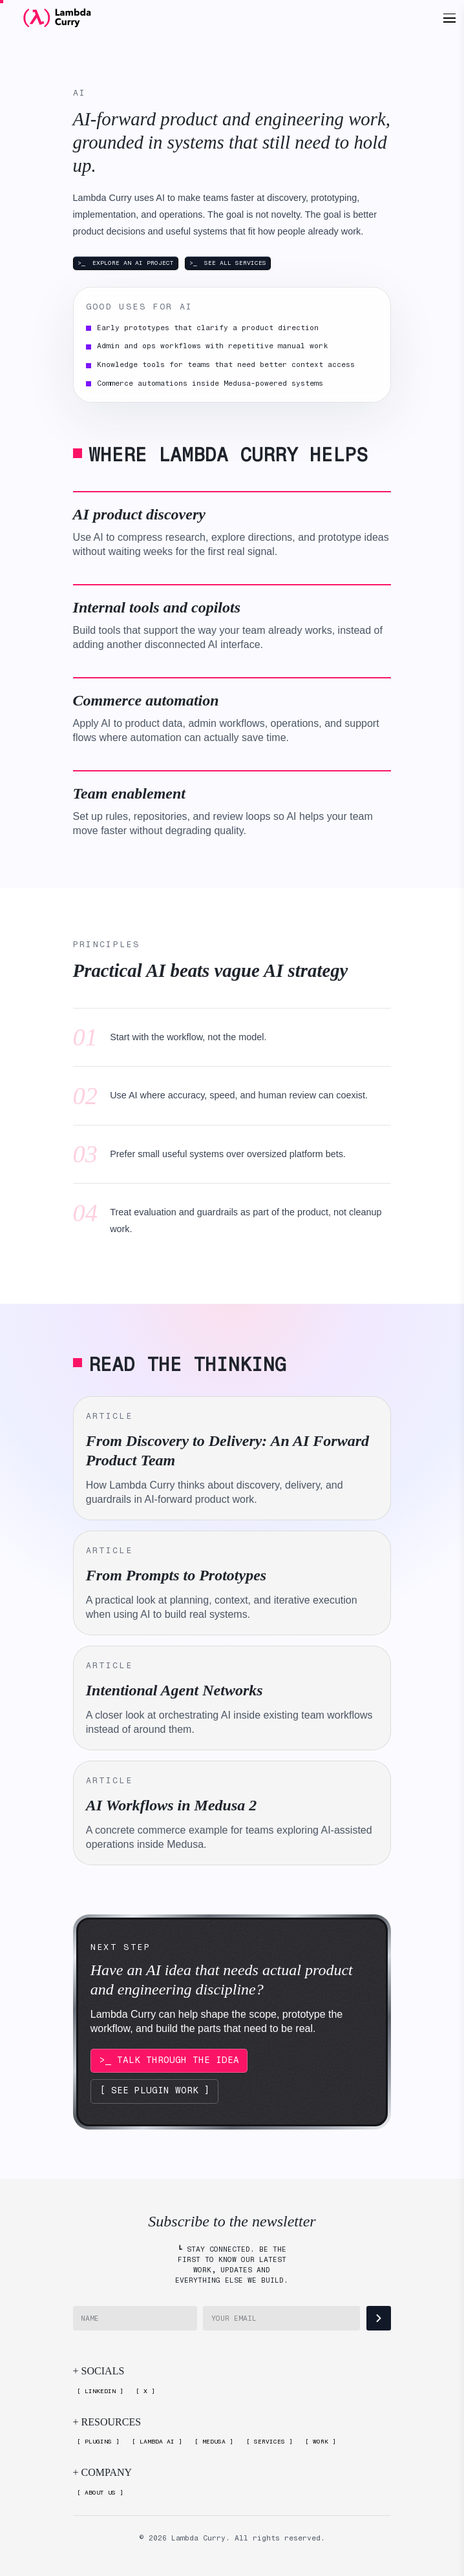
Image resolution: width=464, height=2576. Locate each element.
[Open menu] (449, 18)
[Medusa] (214, 2442)
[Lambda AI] (157, 2442)
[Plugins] (98, 2442)
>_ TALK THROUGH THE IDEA (169, 2060)
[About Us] (100, 2493)
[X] (146, 2391)
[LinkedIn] (100, 2391)
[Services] (269, 2442)
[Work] (320, 2442)
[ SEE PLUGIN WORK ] (155, 2090)
